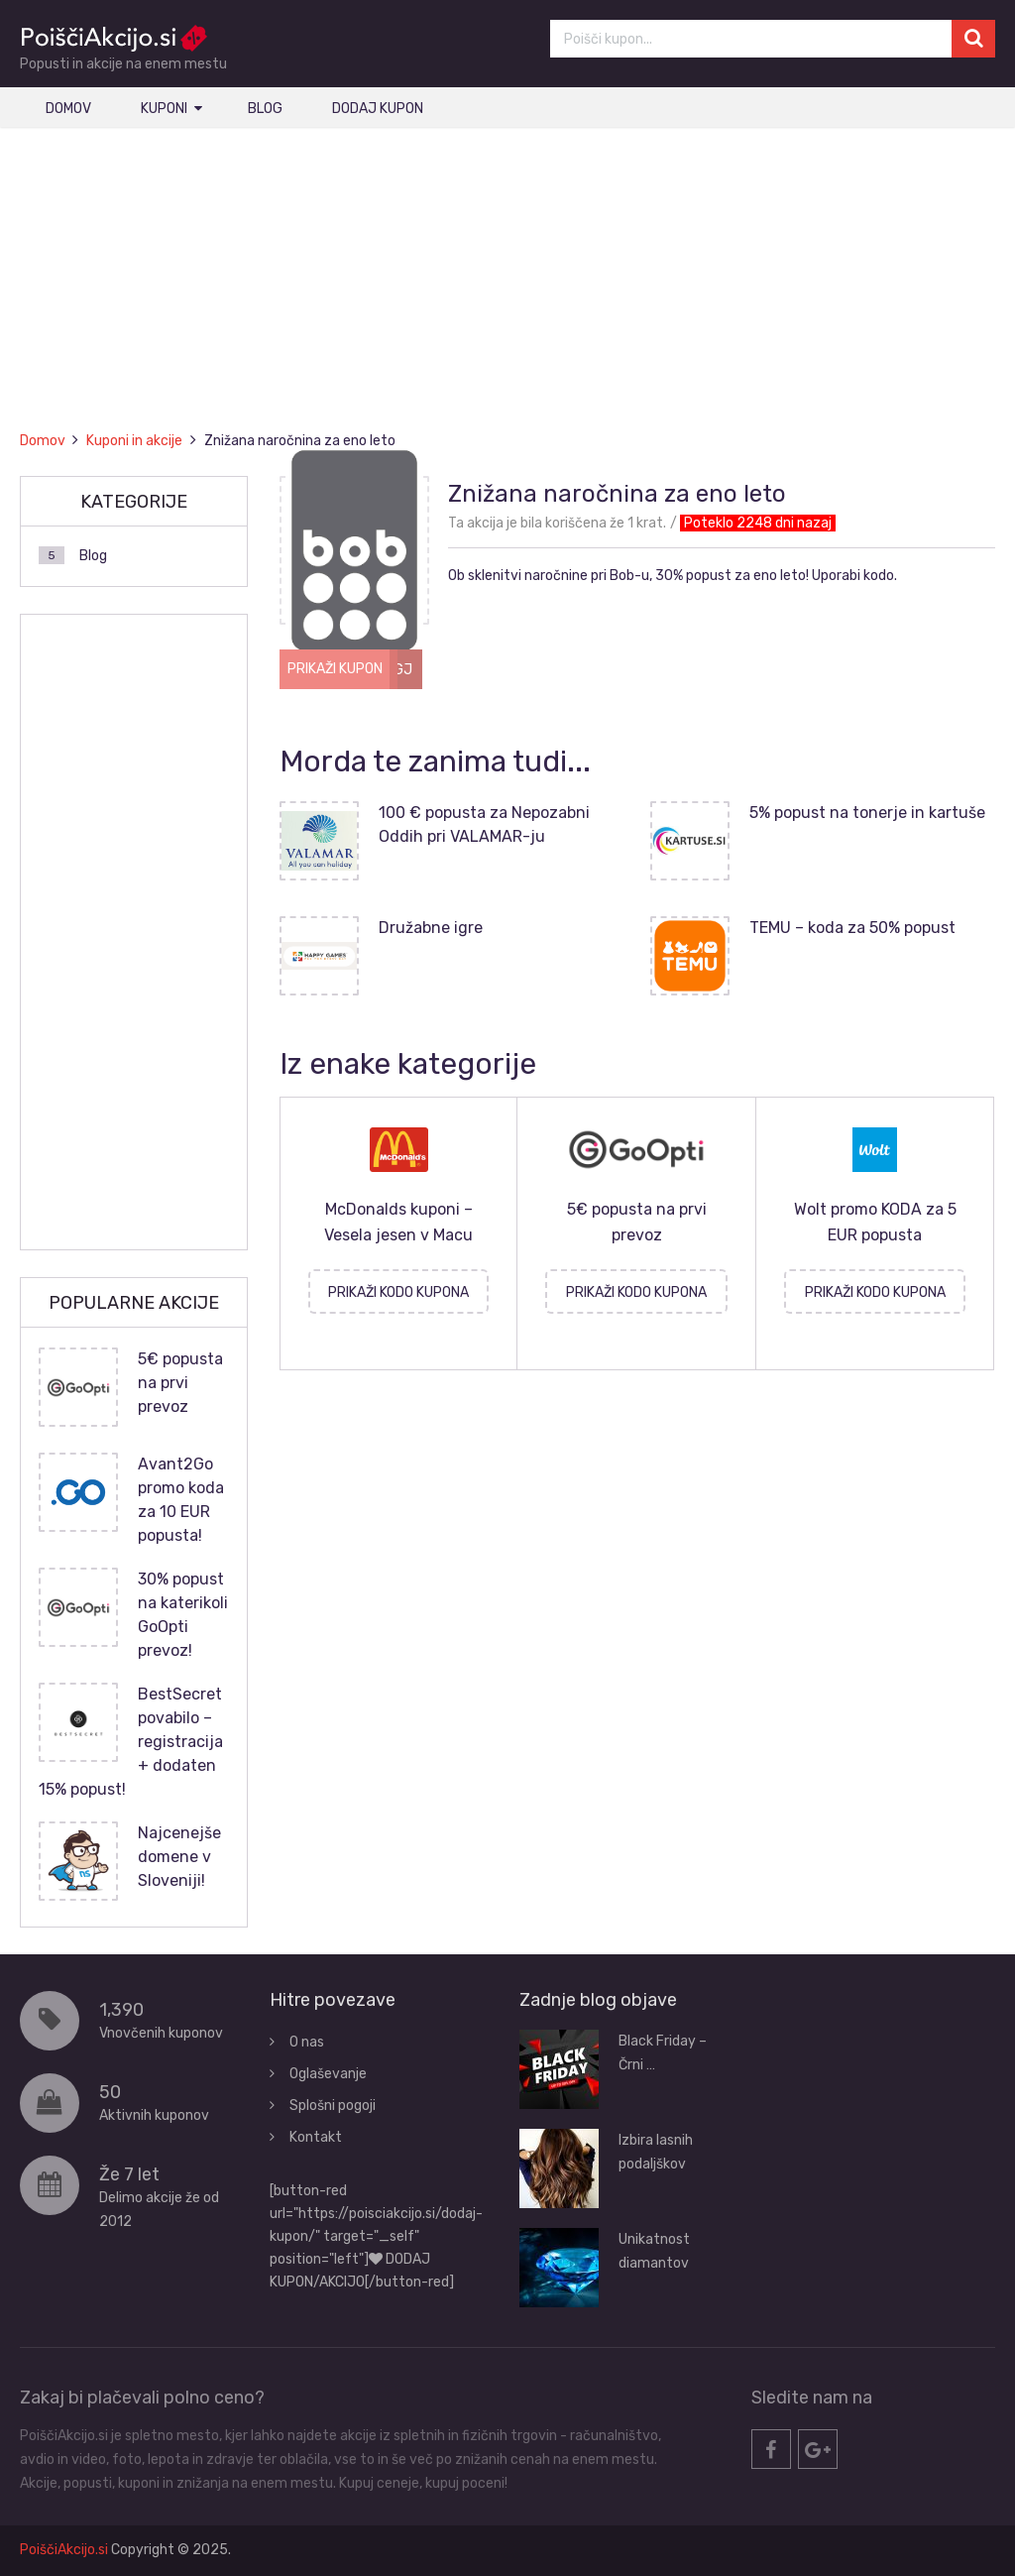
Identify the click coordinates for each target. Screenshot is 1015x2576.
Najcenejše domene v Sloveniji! (179, 1856)
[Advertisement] (508, 295)
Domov (68, 108)
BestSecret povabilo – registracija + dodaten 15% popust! (131, 1742)
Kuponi (164, 108)
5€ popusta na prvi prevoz (180, 1382)
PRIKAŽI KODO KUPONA (398, 1292)
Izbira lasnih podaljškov (656, 2152)
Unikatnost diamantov (654, 2251)
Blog (265, 108)
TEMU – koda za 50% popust (852, 927)
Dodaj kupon (377, 108)
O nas (306, 2042)
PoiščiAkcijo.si (64, 2549)
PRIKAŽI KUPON (335, 668)
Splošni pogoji (332, 2105)
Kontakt (315, 2137)
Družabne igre (431, 927)
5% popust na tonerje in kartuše (867, 812)
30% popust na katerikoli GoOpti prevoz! (183, 1615)
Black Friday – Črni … (663, 2053)
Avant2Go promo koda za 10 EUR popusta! (181, 1500)
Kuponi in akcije (134, 440)
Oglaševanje (328, 2073)
